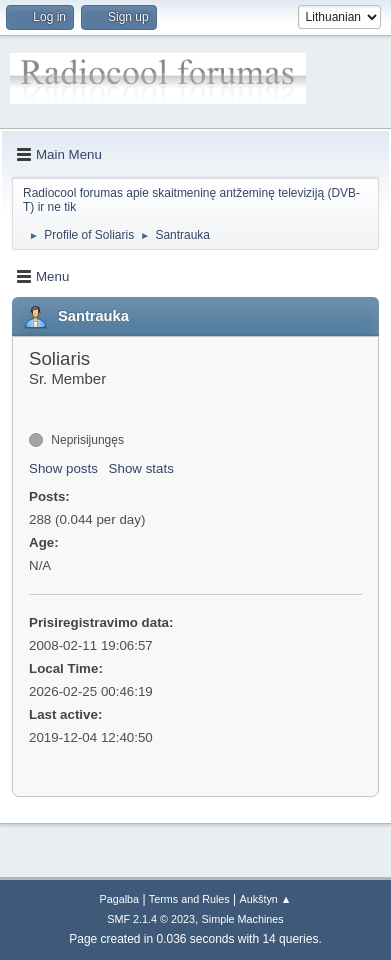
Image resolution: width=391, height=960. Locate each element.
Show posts (63, 468)
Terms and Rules (189, 899)
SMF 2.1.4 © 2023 (151, 919)
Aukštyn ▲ (266, 899)
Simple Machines (243, 919)
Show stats (141, 468)
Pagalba (119, 899)
